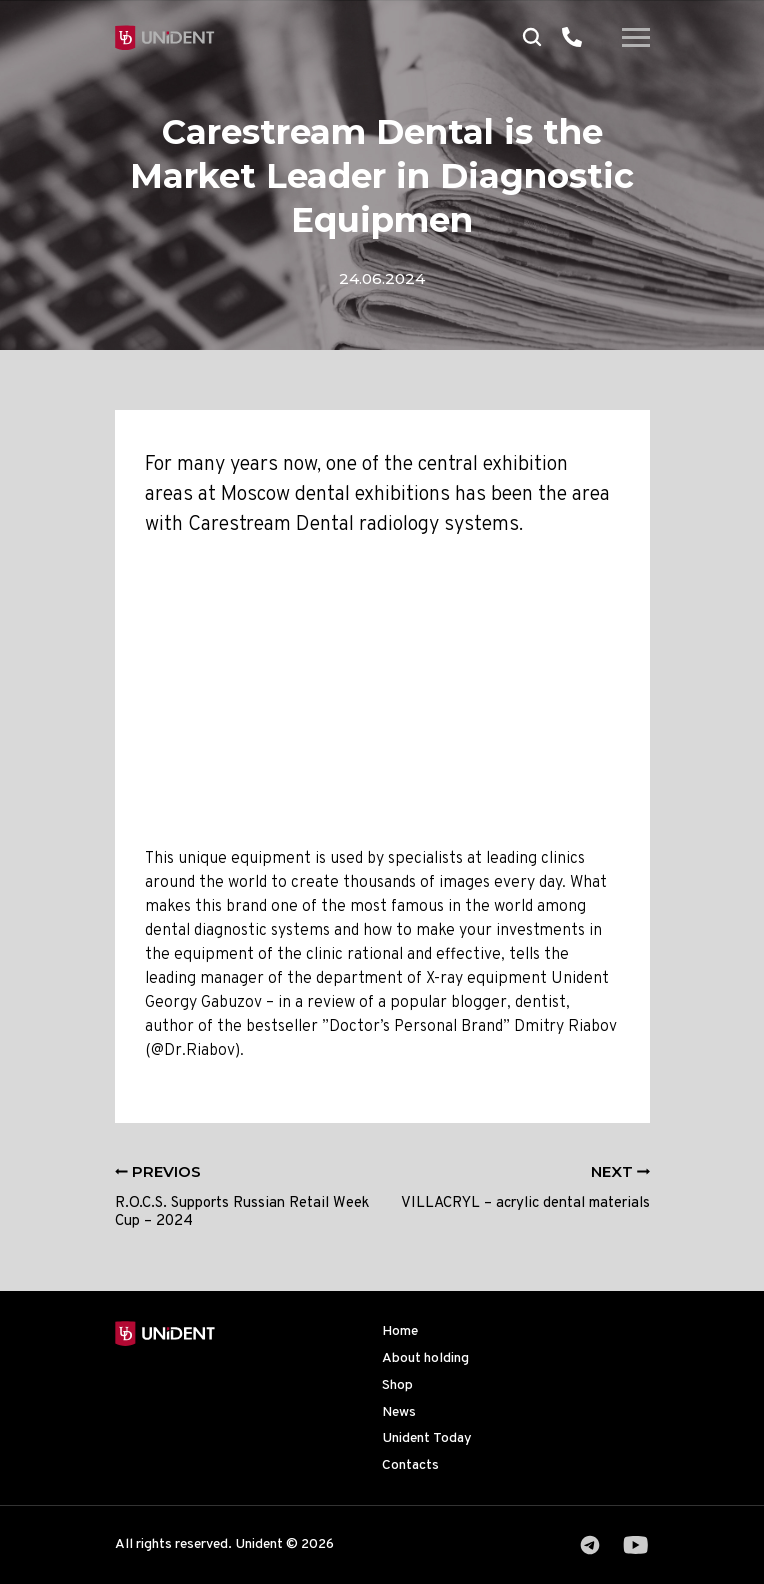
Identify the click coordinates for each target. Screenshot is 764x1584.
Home (400, 1331)
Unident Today (427, 1438)
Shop (397, 1385)
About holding (425, 1358)
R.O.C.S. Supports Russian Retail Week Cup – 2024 (242, 1197)
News (399, 1412)
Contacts (410, 1465)
